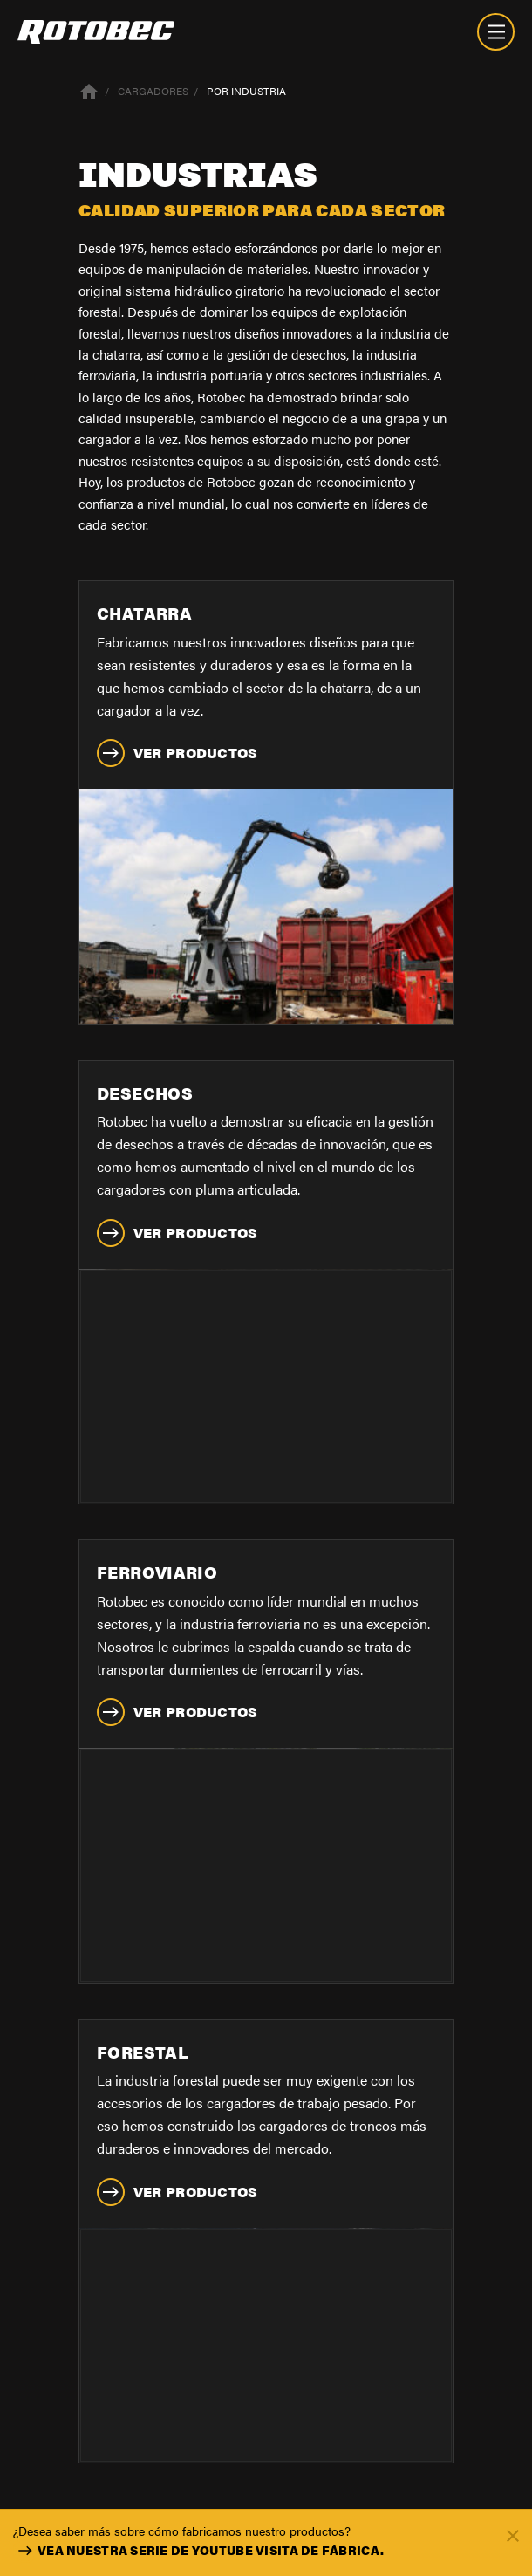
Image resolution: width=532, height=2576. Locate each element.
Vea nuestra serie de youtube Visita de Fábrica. (198, 2550)
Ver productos (177, 753)
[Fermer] (512, 2534)
